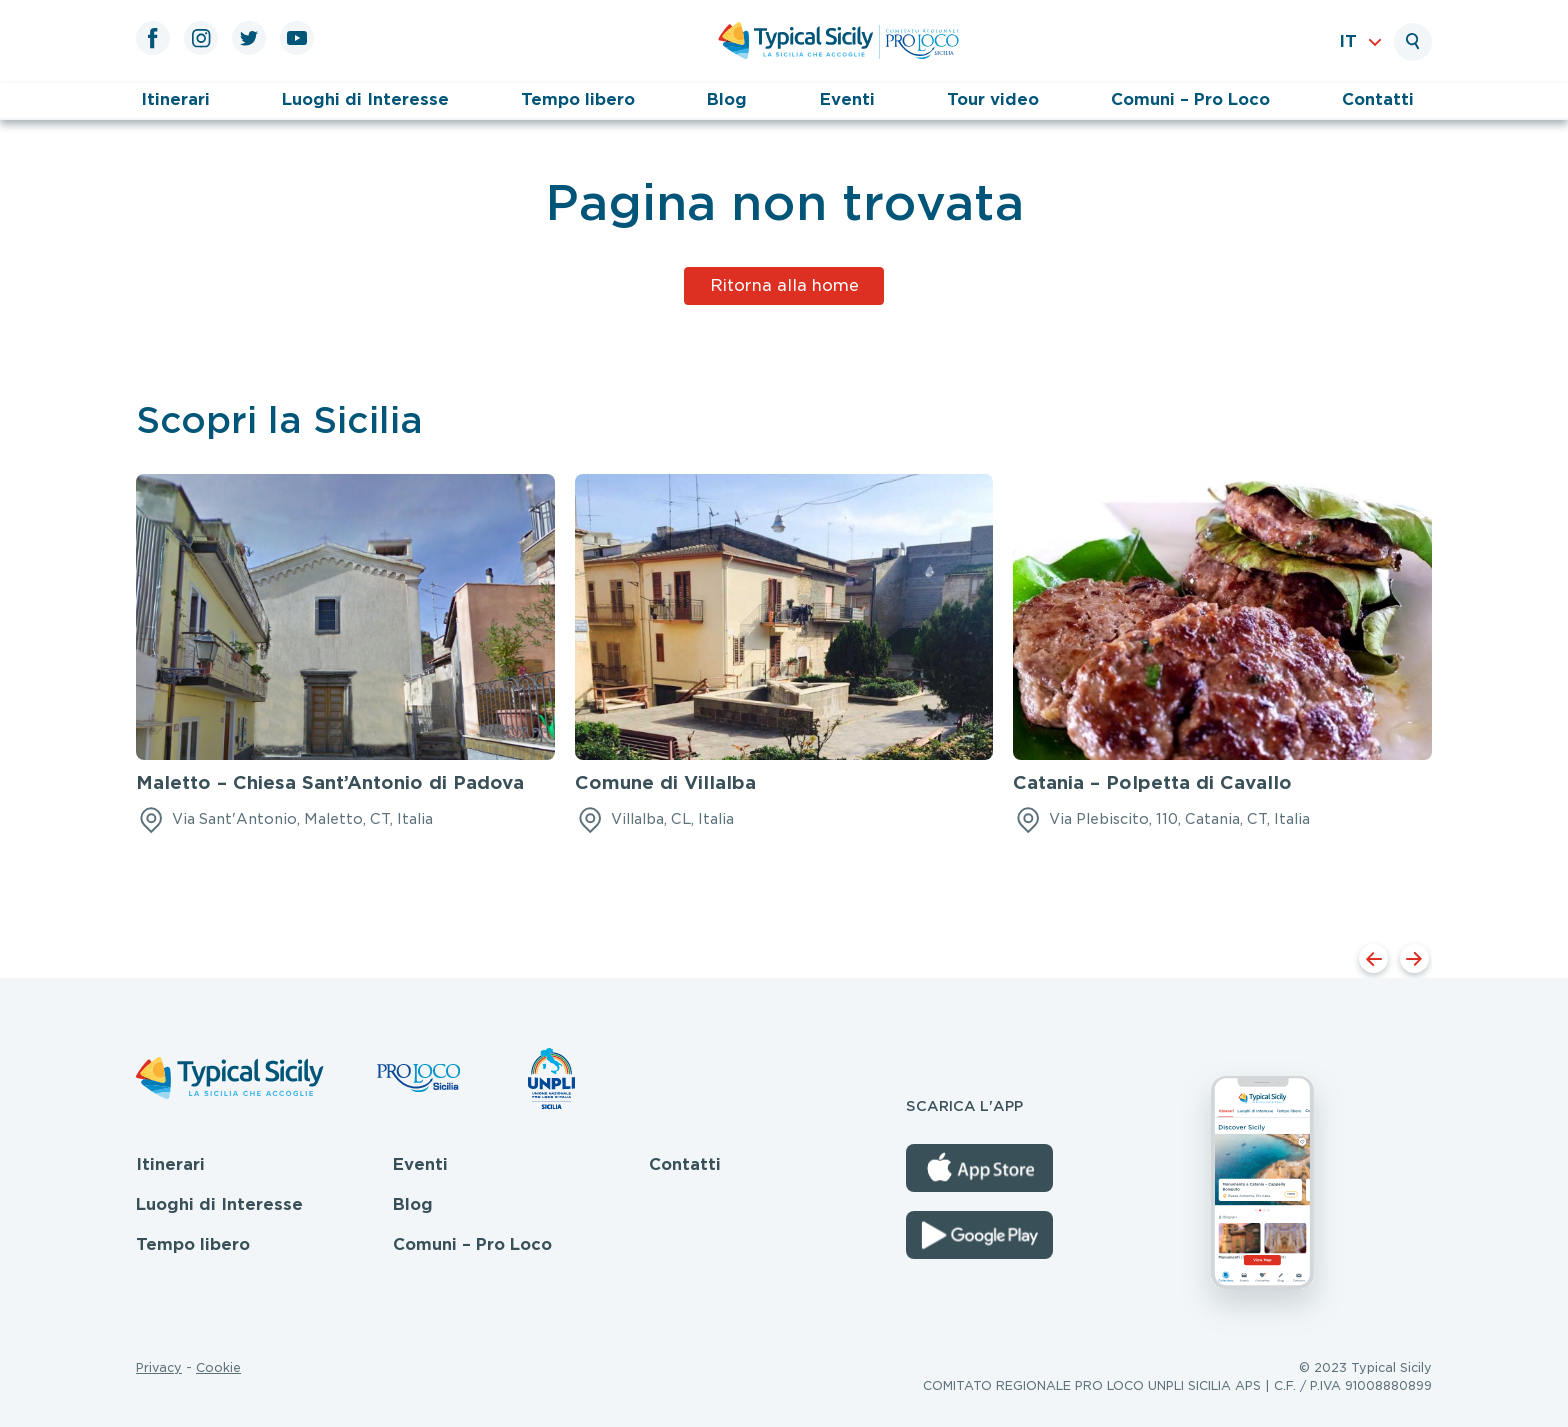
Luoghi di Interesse (365, 99)
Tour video (993, 99)
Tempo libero (578, 99)
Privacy (159, 1367)
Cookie (218, 1367)
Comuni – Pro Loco (1190, 99)
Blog (727, 99)
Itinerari (175, 99)
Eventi (847, 99)
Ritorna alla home (784, 285)
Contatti (1378, 99)
